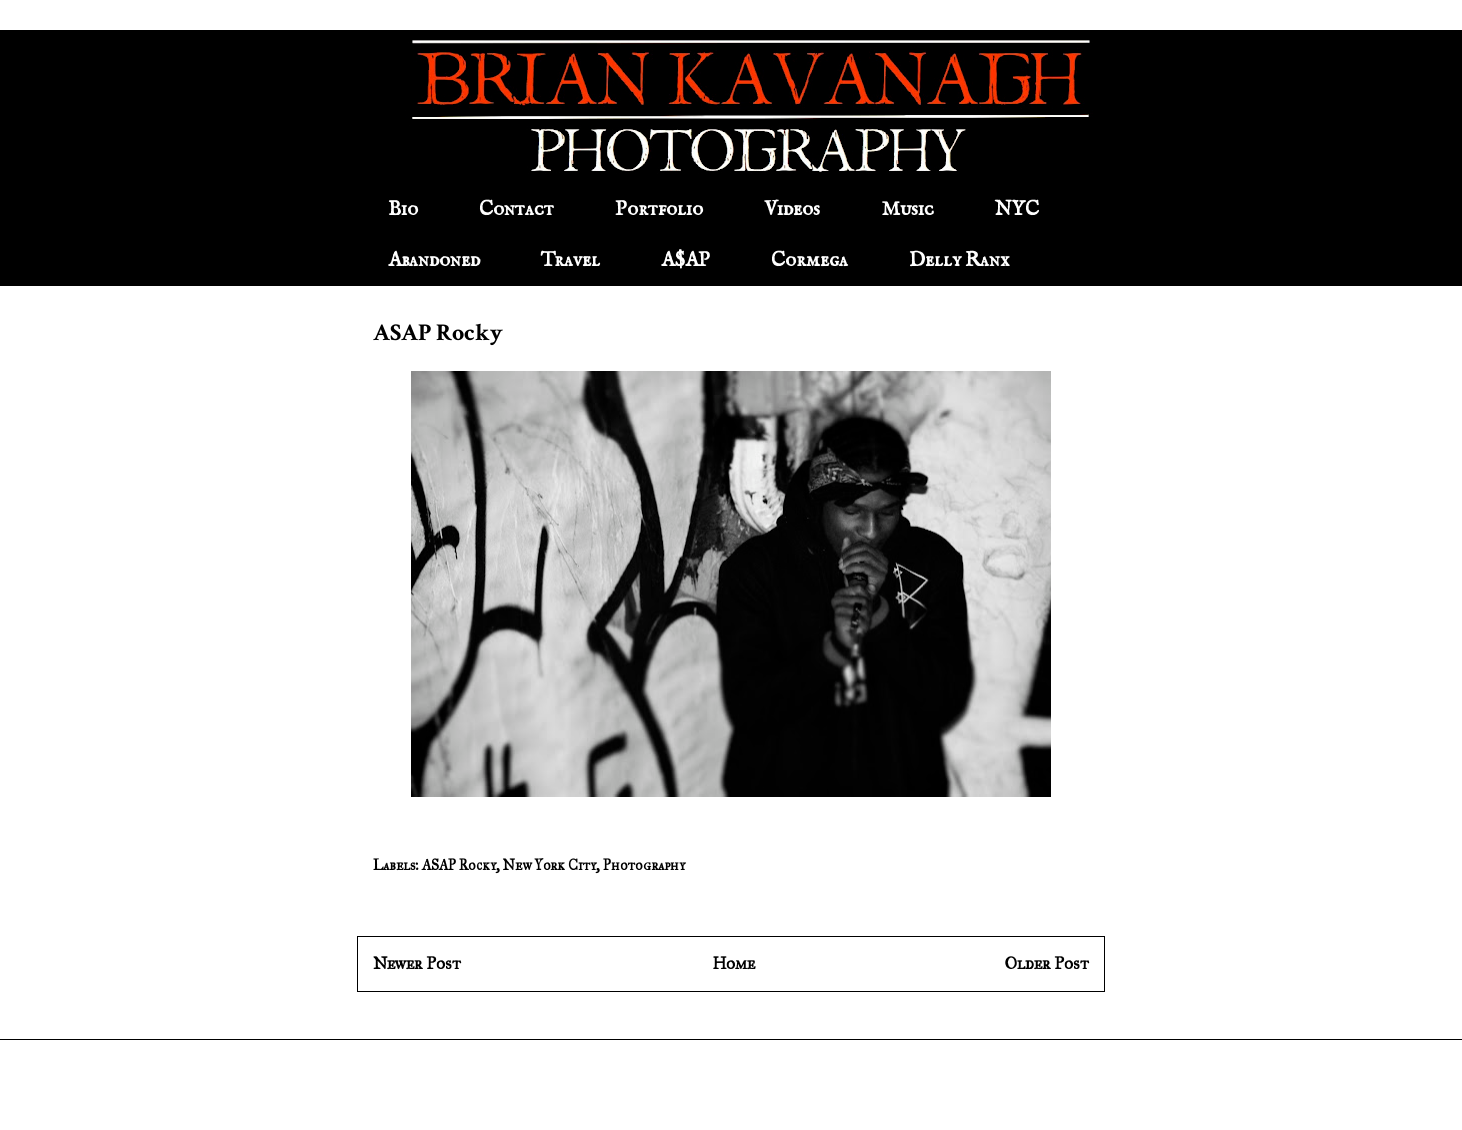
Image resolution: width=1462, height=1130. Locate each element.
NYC (1017, 209)
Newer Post (417, 963)
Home (733, 963)
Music (907, 209)
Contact (516, 209)
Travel (570, 260)
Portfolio (659, 209)
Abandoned (434, 260)
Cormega (809, 260)
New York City (549, 865)
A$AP (685, 260)
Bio (403, 209)
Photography (644, 865)
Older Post (1047, 963)
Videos (792, 209)
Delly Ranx (959, 260)
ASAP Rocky (459, 865)
